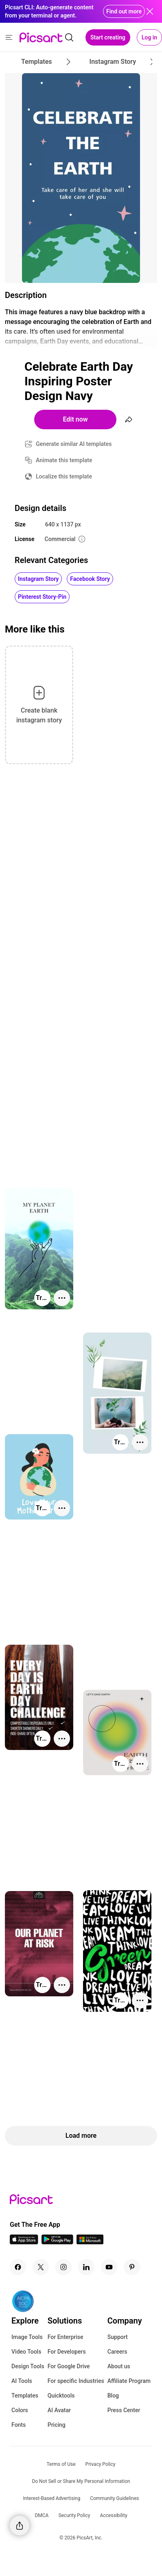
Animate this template (64, 460)
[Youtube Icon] (109, 2267)
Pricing (57, 2425)
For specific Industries (76, 2381)
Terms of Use (61, 2464)
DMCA (41, 2515)
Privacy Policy (100, 2464)
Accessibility (113, 2515)
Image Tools (27, 2337)
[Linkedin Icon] (86, 2267)
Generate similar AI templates (74, 444)
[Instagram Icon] (63, 2267)
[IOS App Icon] (24, 2242)
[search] (69, 37)
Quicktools (61, 2395)
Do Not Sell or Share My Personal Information (81, 2481)
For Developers (67, 2351)
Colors (19, 2410)
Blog (113, 2395)
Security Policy (74, 2515)
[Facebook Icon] (18, 2267)
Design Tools (27, 2366)
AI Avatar (59, 2410)
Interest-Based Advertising (52, 2498)
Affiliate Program (129, 2381)
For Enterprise (65, 2337)
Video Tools (26, 2351)
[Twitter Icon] (41, 2267)
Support (117, 2337)
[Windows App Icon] (90, 2242)
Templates (24, 2395)
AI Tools (21, 2381)
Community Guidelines (114, 2498)
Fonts (18, 2425)
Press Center (123, 2410)
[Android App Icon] (57, 2242)
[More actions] (62, 1298)
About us (118, 2366)
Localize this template (64, 476)
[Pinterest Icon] (132, 2267)
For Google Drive (69, 2366)
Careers (117, 2351)
